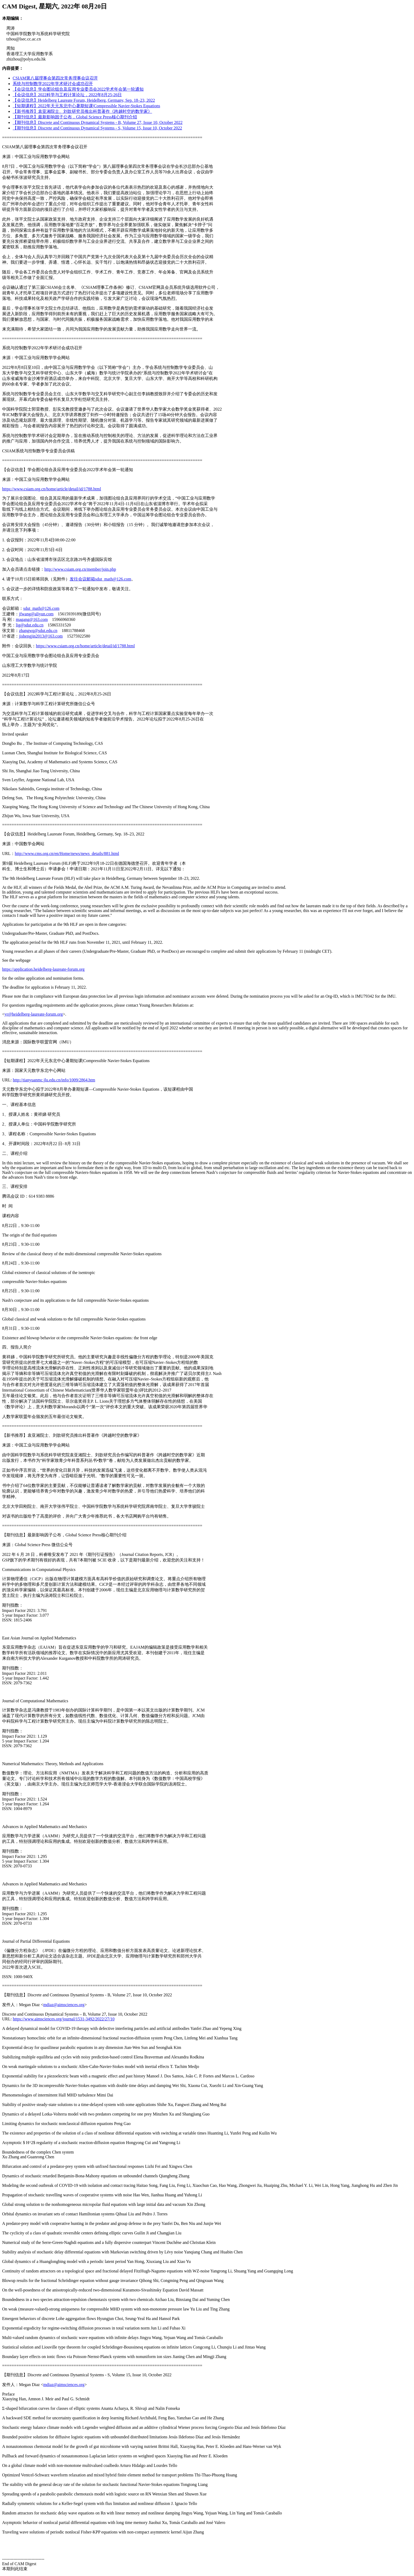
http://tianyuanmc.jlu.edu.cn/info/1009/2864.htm (54, 1080)
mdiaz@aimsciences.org (63, 2004)
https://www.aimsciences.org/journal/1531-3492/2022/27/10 (63, 2019)
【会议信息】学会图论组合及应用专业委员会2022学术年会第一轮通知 (78, 89)
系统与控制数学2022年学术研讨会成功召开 (53, 83)
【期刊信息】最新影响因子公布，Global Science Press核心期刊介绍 (75, 117)
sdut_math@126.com (41, 608)
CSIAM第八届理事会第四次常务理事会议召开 (55, 78)
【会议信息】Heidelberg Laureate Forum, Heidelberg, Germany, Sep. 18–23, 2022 (84, 100)
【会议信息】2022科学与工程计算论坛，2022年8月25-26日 (67, 94)
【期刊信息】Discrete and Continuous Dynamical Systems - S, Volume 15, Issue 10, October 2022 (97, 128)
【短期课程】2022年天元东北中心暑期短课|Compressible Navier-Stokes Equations (86, 106)
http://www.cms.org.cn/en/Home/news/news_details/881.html (67, 853)
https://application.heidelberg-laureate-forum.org (43, 969)
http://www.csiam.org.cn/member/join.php (80, 569)
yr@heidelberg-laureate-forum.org (33, 1014)
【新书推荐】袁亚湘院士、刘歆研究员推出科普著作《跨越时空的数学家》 (82, 111)
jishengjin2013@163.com (41, 636)
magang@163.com (32, 619)
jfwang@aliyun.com (36, 614)
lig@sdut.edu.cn (30, 625)
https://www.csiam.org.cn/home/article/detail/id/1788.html (51, 489)
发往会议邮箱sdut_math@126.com (100, 579)
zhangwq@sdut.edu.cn (38, 630)
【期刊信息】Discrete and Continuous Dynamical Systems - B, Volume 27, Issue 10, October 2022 (97, 122)
